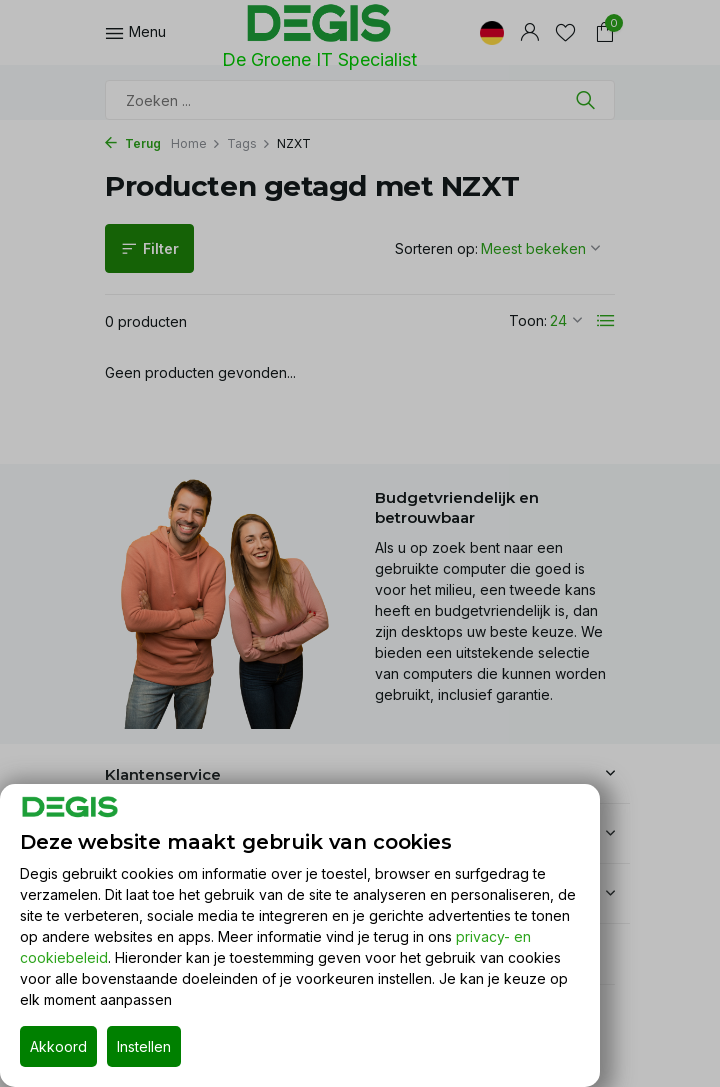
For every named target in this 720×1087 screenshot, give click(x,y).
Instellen (144, 1046)
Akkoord (58, 1046)
